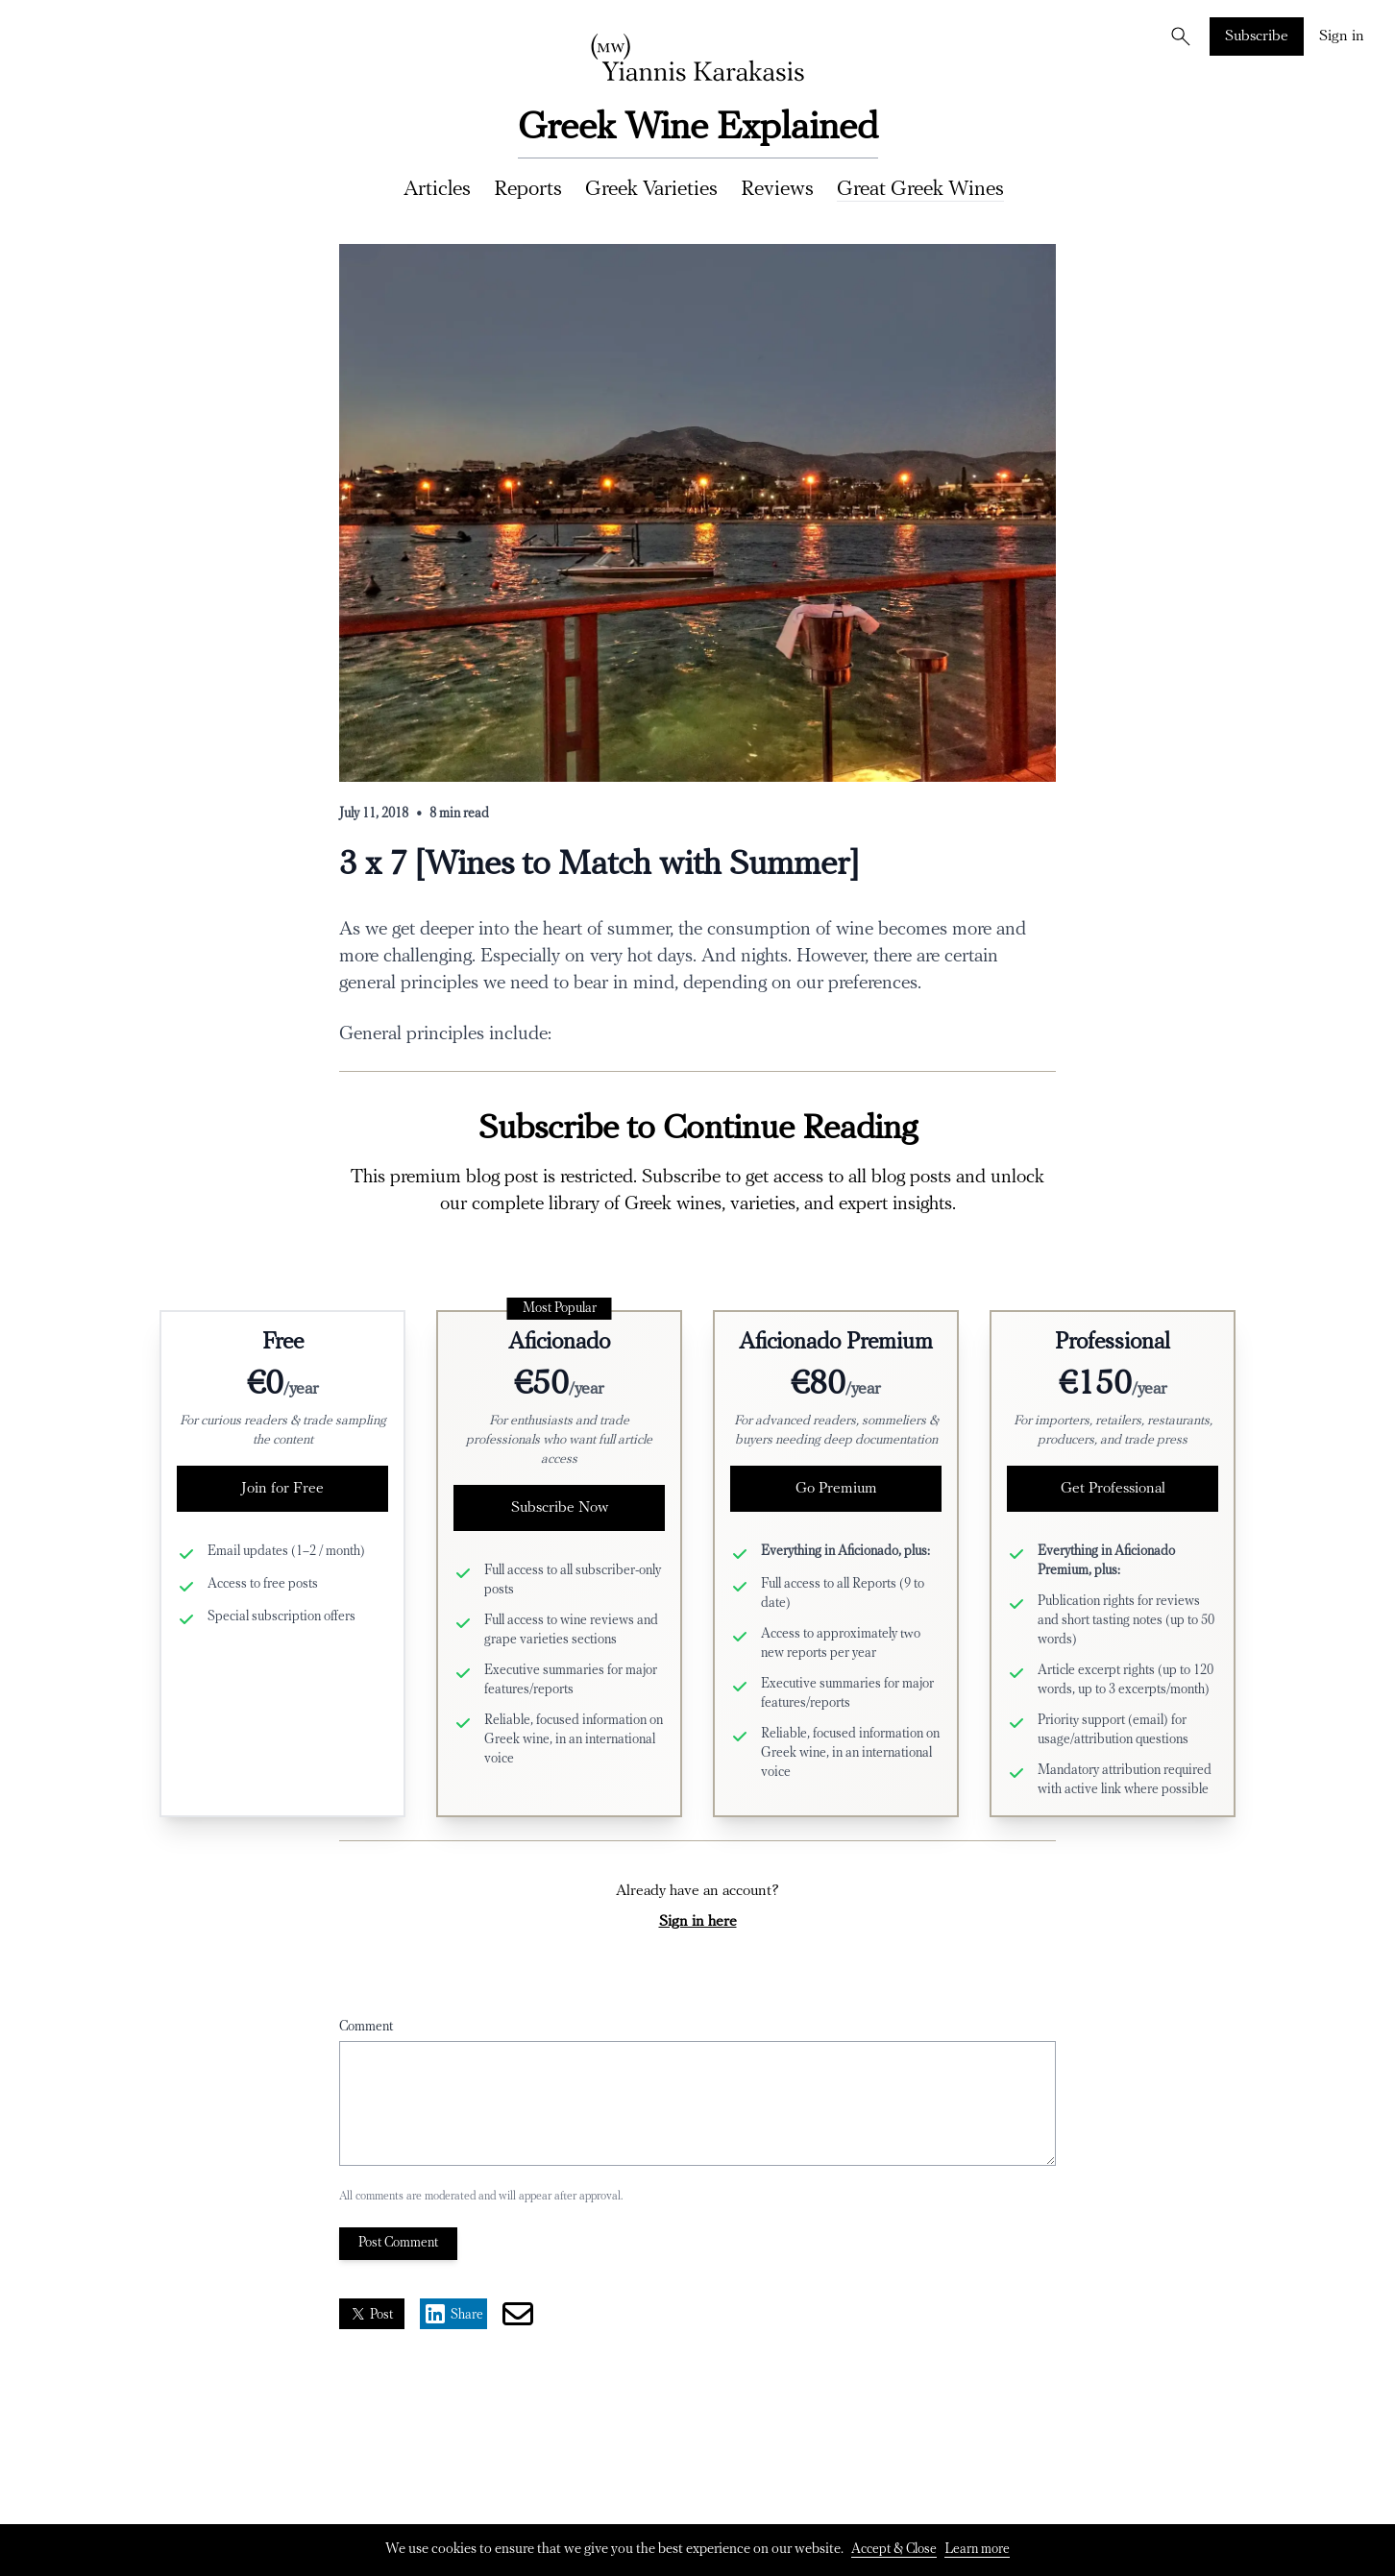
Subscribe (1256, 36)
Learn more (977, 2549)
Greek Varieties (651, 190)
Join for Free (282, 1488)
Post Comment (398, 2243)
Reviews (777, 190)
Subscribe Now (559, 1508)
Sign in (1341, 36)
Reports (528, 190)
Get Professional (1113, 1488)
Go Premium (836, 1488)
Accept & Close (894, 2549)
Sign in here (698, 1922)
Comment (366, 2027)
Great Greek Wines (920, 190)
